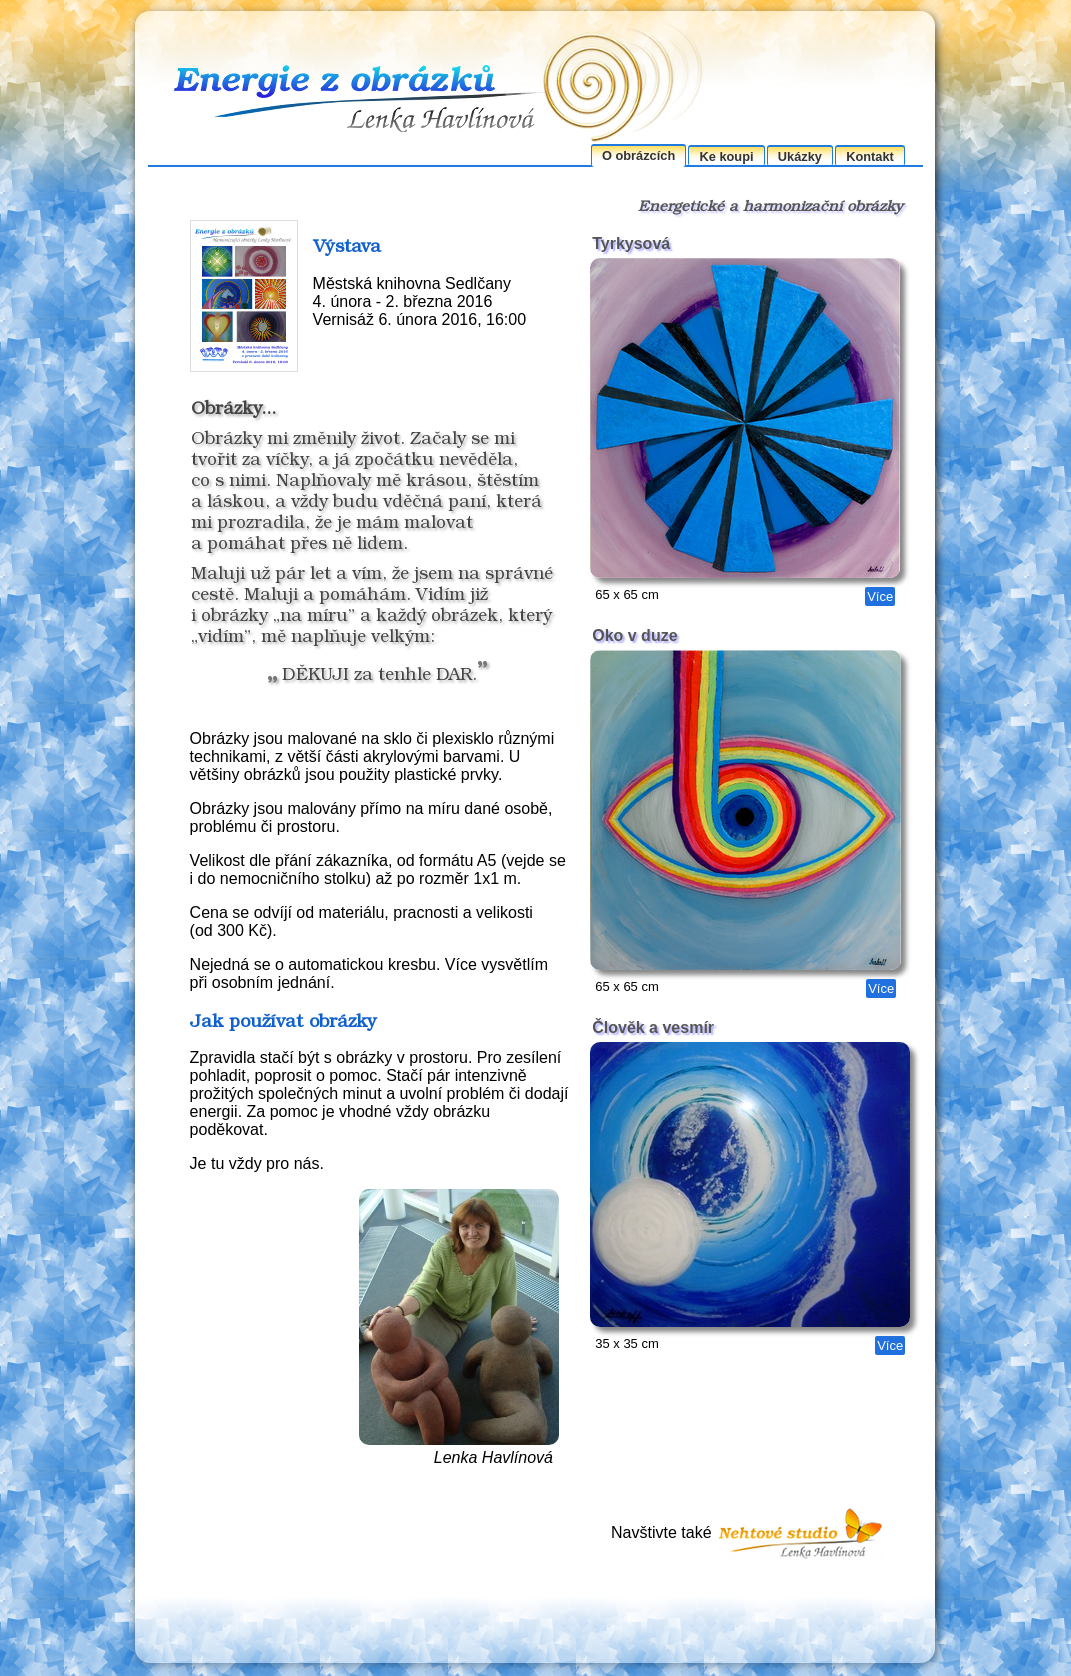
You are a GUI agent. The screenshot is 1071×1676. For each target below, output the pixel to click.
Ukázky (800, 156)
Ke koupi (727, 156)
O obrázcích (638, 155)
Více (880, 596)
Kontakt (870, 156)
